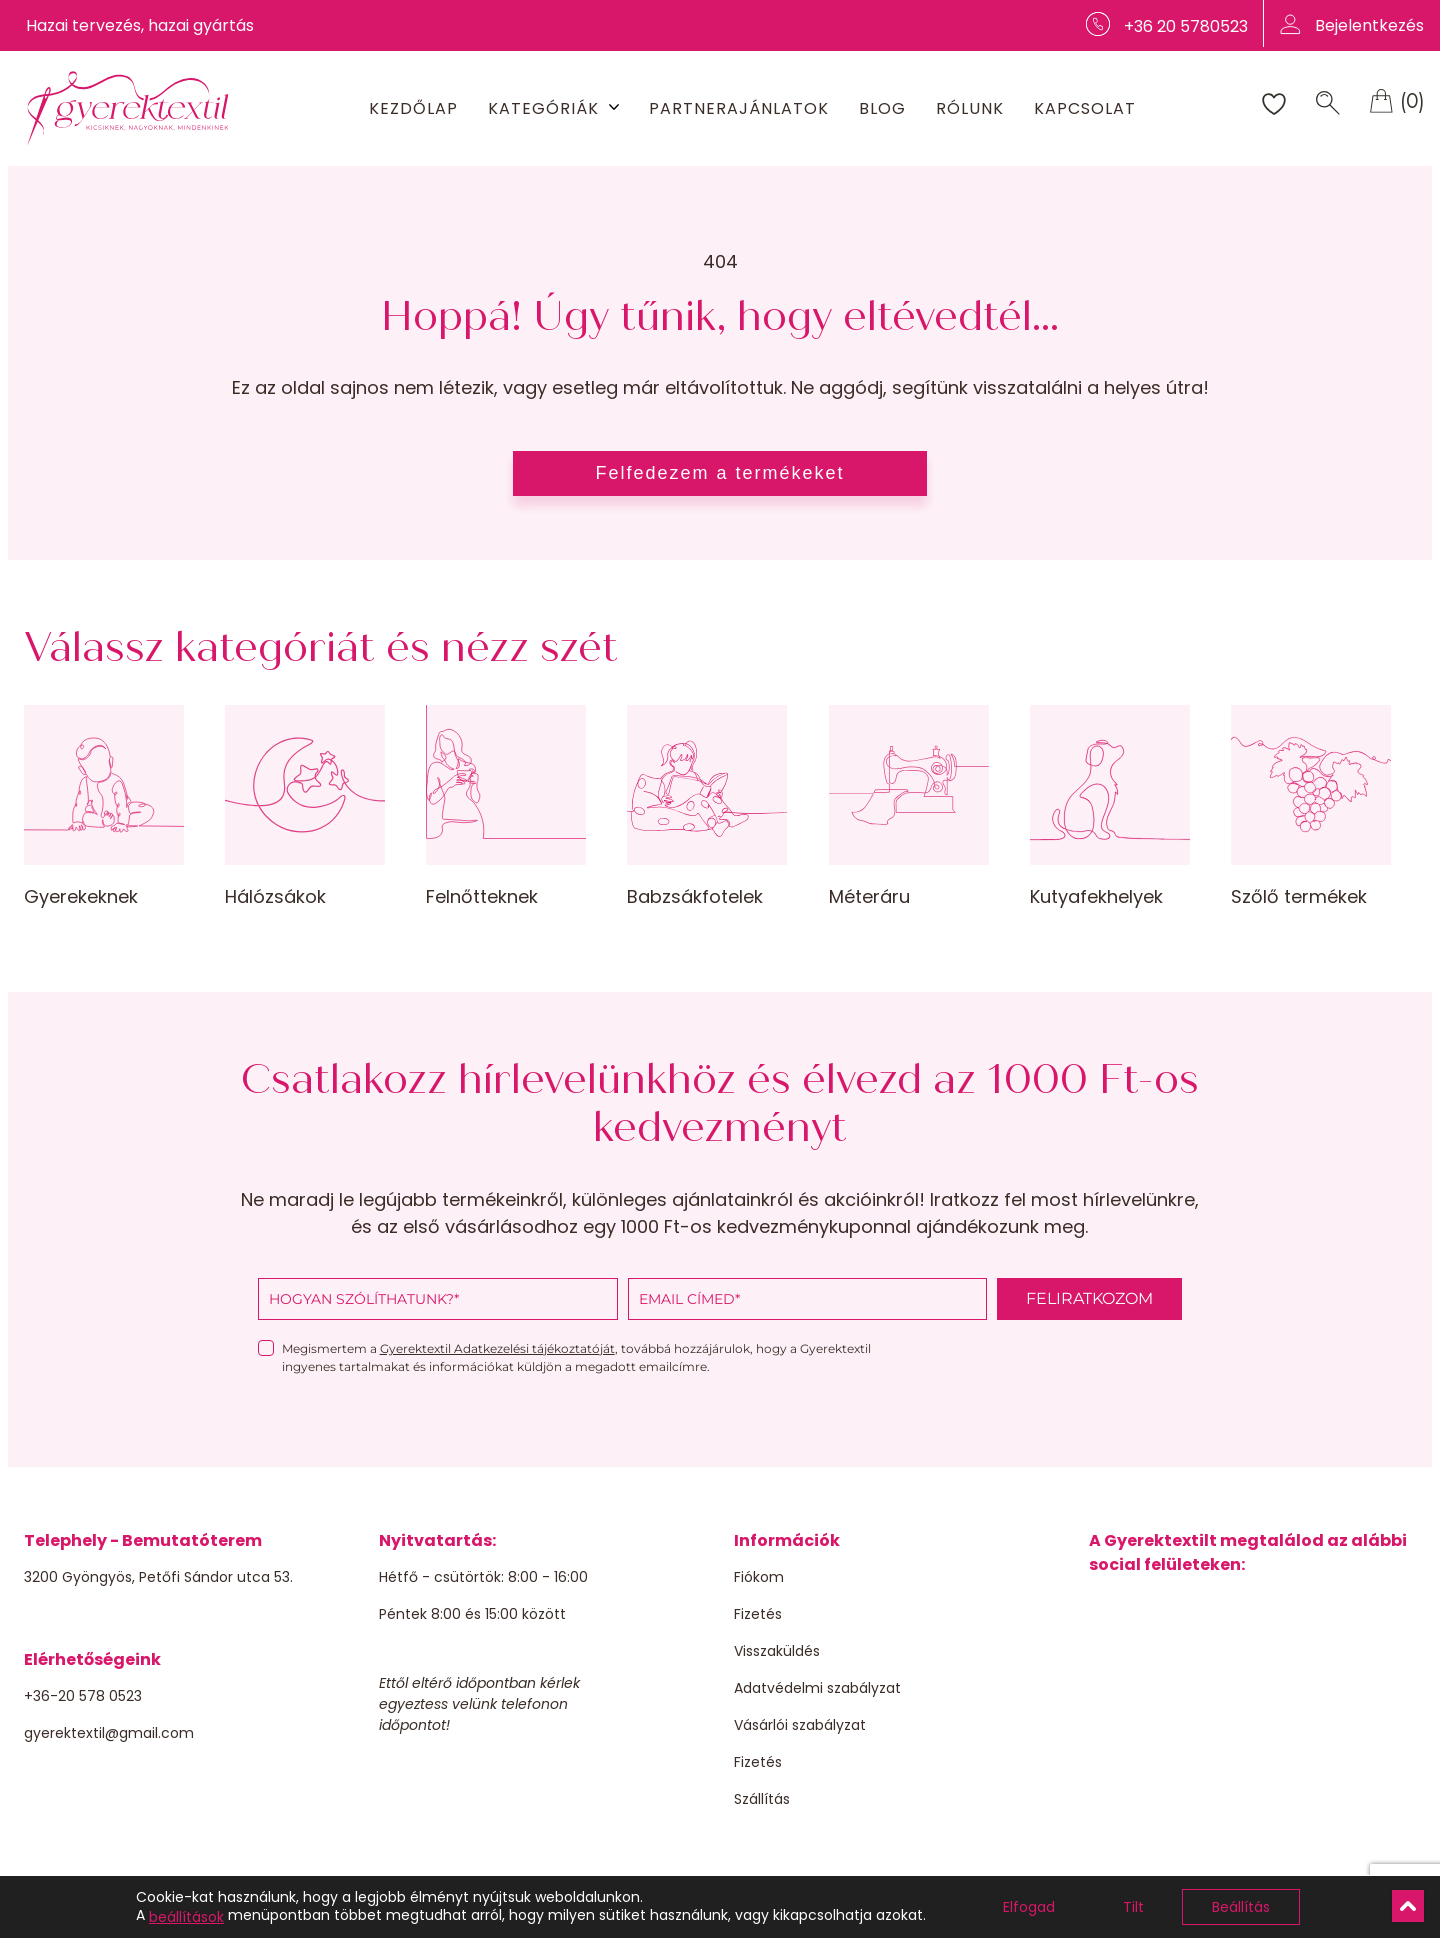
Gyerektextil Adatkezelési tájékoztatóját (497, 1348)
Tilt (1133, 1907)
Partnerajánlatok (739, 108)
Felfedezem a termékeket (719, 473)
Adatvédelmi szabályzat (817, 1688)
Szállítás (762, 1799)
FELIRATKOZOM (1089, 1298)
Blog (882, 108)
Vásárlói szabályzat (800, 1725)
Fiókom (759, 1577)
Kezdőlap (413, 108)
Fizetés (758, 1614)
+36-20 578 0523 (83, 1696)
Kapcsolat (1085, 108)
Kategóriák (543, 108)
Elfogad (1029, 1907)
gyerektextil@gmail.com (109, 1733)
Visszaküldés (777, 1651)
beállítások (186, 1917)
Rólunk (970, 108)
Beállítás (1241, 1907)
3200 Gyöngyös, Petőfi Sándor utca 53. (158, 1577)
